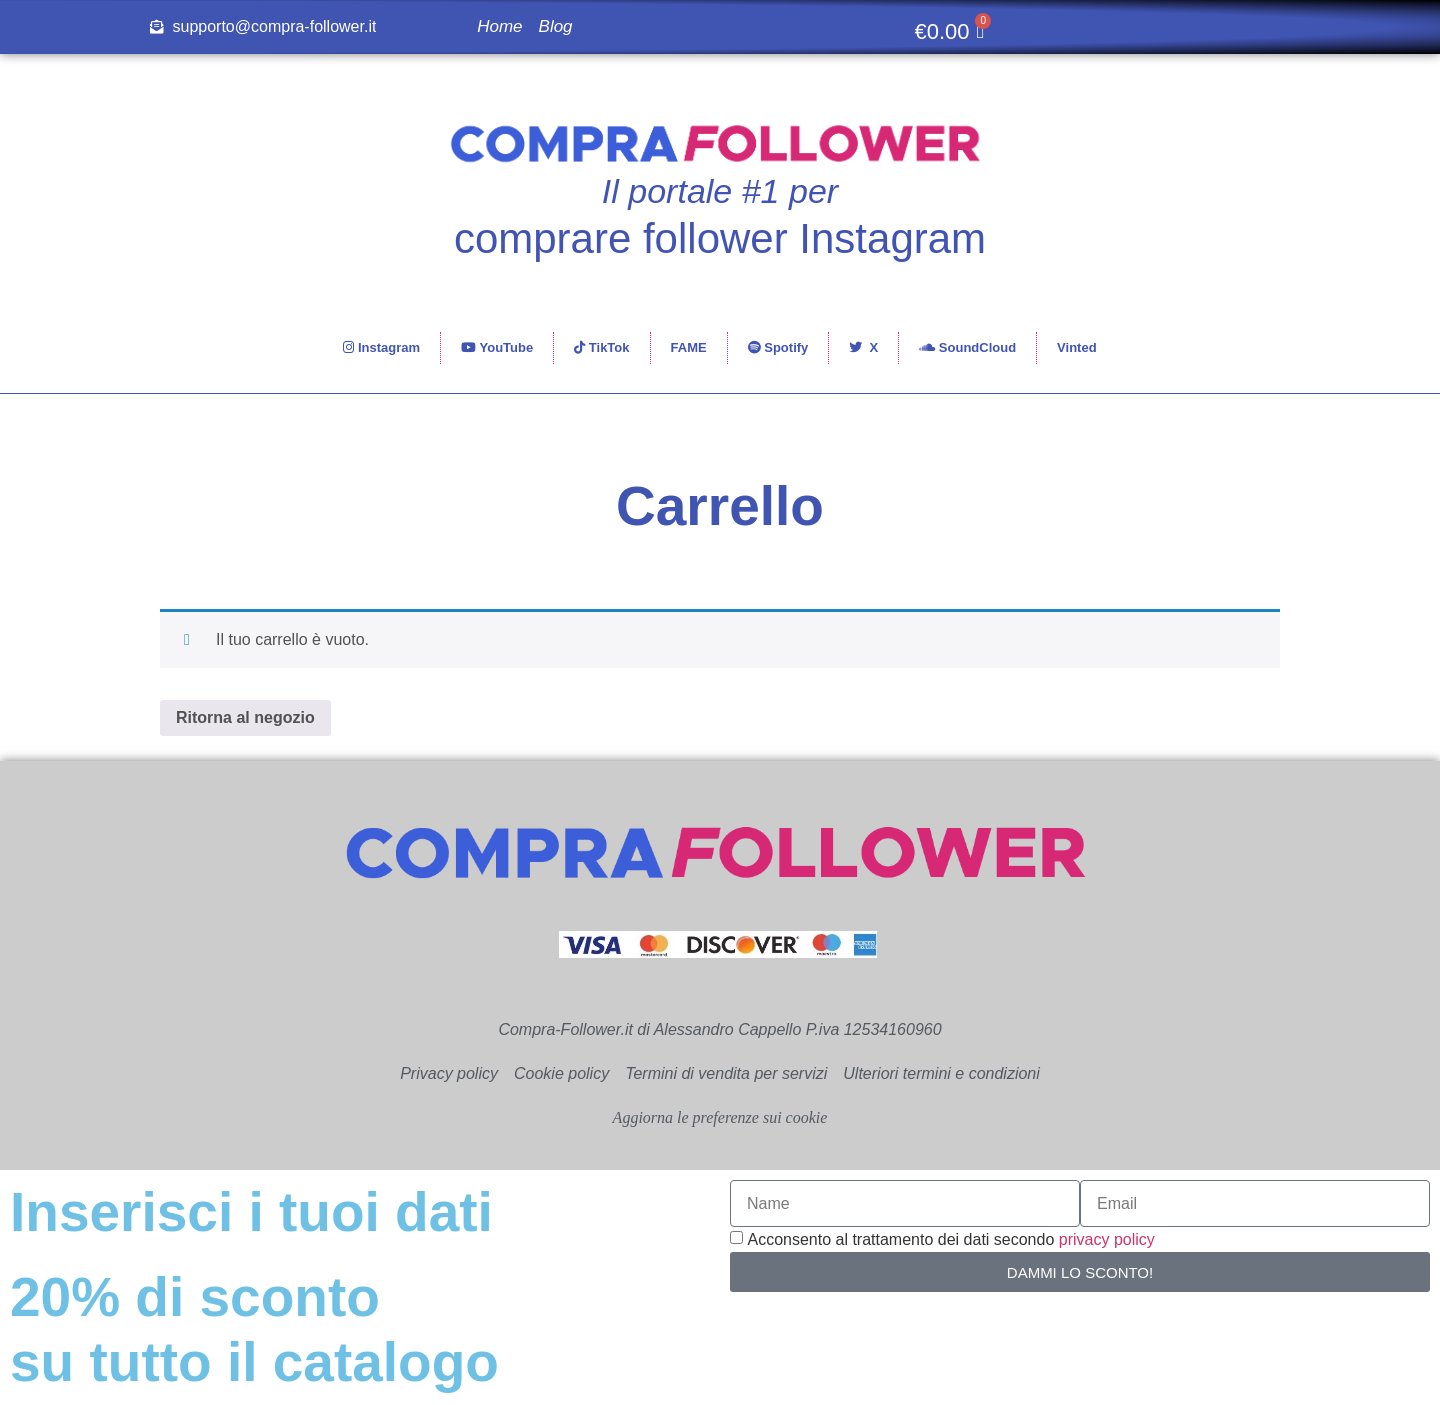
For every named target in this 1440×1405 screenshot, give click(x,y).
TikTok (601, 347)
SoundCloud (967, 347)
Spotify (778, 347)
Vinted (1077, 347)
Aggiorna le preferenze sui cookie (720, 1117)
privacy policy (1107, 1239)
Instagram (381, 347)
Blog (556, 26)
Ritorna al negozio (245, 717)
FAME (689, 347)
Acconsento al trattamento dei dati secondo (950, 1239)
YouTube (497, 347)
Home (499, 26)
